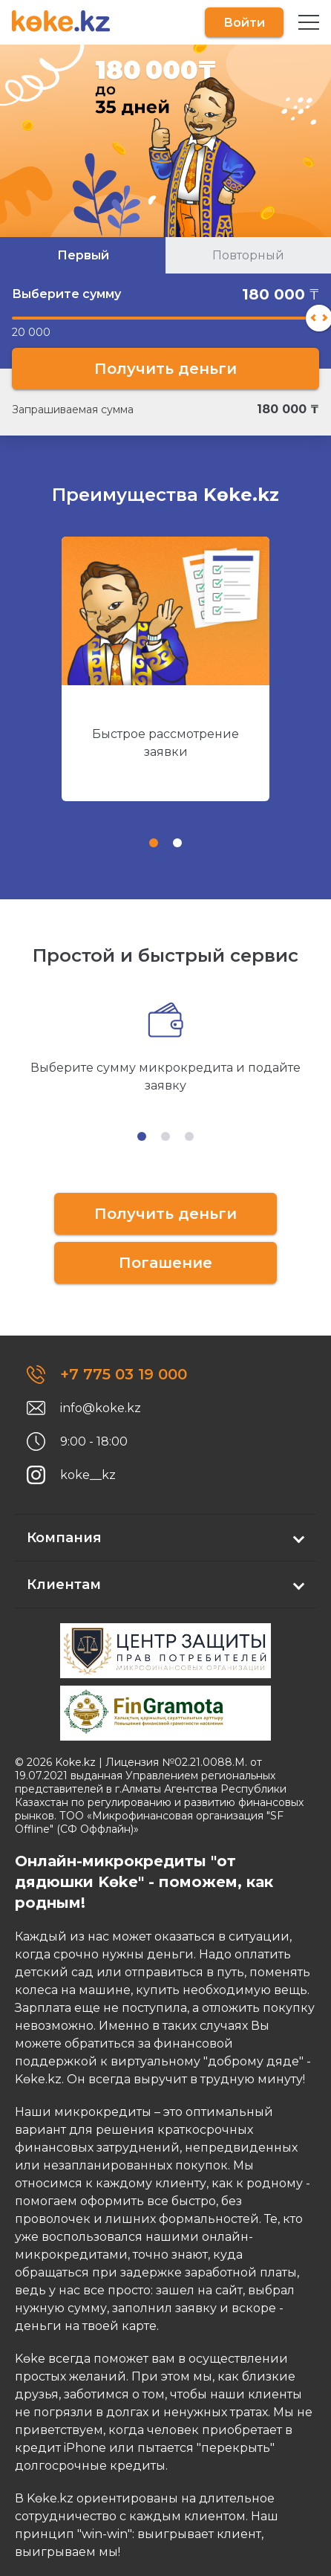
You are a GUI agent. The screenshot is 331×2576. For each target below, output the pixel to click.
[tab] (154, 843)
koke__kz (88, 1475)
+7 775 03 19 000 (123, 1374)
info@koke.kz (100, 1408)
